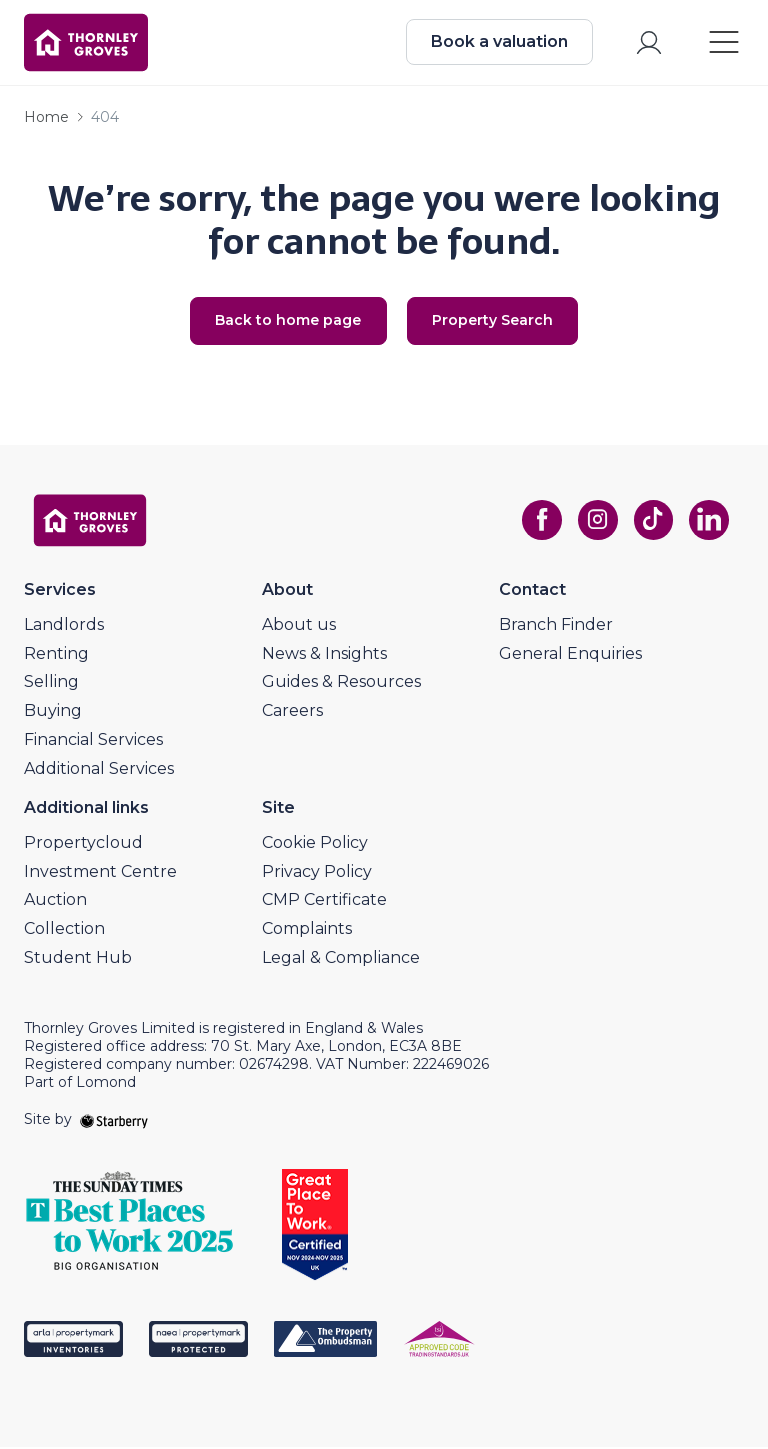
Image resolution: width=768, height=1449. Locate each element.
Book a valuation (498, 42)
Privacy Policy (317, 873)
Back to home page (287, 323)
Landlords (64, 626)
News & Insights (324, 655)
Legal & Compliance (341, 959)
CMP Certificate (324, 902)
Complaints (307, 931)
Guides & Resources (341, 684)
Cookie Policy (315, 844)
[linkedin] (708, 523)
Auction (55, 902)
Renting (56, 655)
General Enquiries (570, 655)
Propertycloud (83, 844)
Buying (53, 713)
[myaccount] (648, 43)
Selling (51, 684)
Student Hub (78, 959)
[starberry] (114, 1122)
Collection (64, 931)
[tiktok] (652, 523)
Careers (292, 713)
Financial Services (93, 741)
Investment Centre (100, 873)
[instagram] (596, 523)
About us (299, 626)
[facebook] (540, 523)
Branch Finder (556, 626)
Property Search (494, 323)
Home (46, 119)
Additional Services (99, 770)
